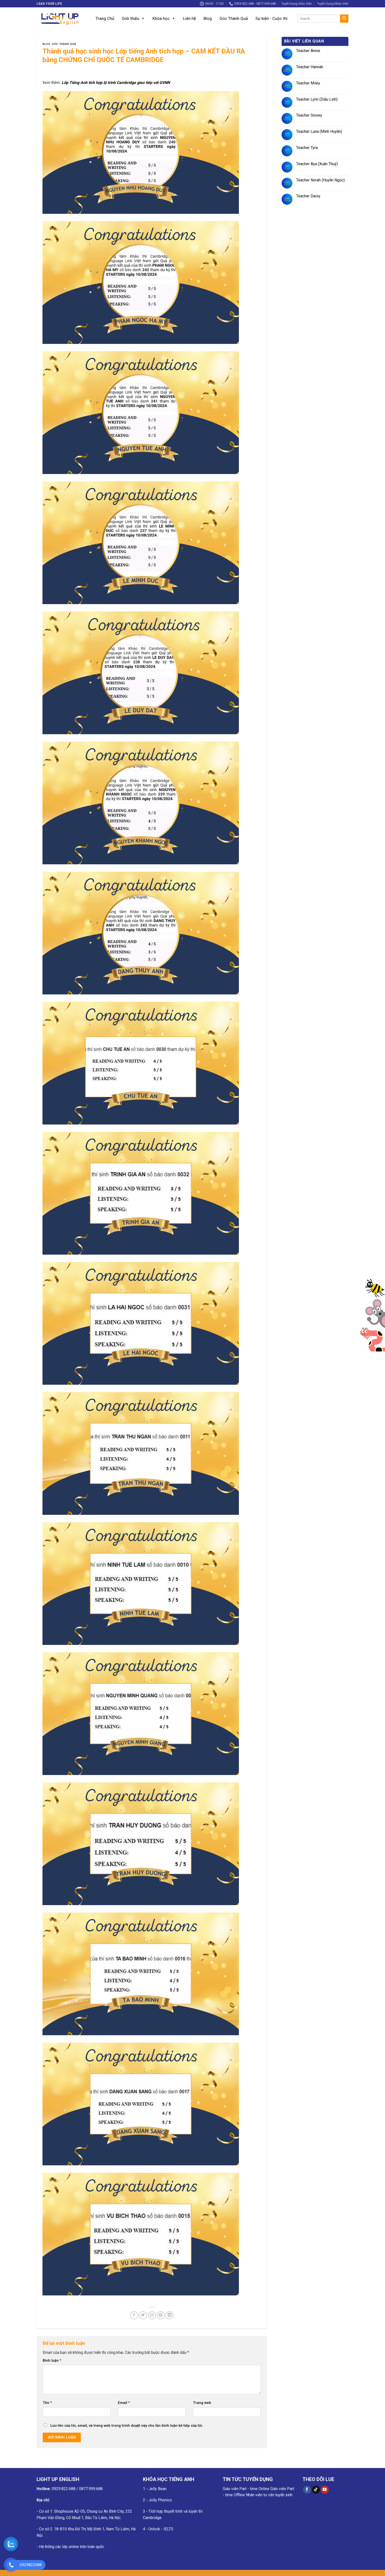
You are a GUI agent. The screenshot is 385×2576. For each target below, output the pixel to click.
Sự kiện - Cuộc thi (271, 18)
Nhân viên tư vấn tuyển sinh (269, 2495)
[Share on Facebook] (134, 2315)
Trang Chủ (105, 18)
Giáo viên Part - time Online (246, 2488)
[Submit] (344, 18)
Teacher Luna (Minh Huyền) (319, 131)
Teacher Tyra (307, 147)
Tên (47, 2403)
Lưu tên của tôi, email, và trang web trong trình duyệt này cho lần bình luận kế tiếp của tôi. (126, 2426)
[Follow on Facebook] (307, 2490)
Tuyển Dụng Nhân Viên (332, 3)
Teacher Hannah (309, 67)
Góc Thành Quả (234, 18)
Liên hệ (189, 18)
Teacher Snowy (309, 115)
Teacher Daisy (308, 196)
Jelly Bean (157, 2488)
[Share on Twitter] (143, 2315)
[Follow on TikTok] (316, 2490)
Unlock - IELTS (161, 2529)
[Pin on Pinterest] (161, 2315)
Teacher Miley (308, 83)
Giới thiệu (133, 18)
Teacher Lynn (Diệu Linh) (317, 99)
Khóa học (163, 18)
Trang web (202, 2403)
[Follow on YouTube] (325, 2490)
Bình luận (52, 2361)
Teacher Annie (308, 50)
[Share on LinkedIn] (169, 2315)
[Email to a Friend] (152, 2315)
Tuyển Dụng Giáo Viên (296, 3)
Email (124, 2403)
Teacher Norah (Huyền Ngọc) (320, 180)
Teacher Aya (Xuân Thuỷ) (317, 164)
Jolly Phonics (160, 2500)
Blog (208, 18)
